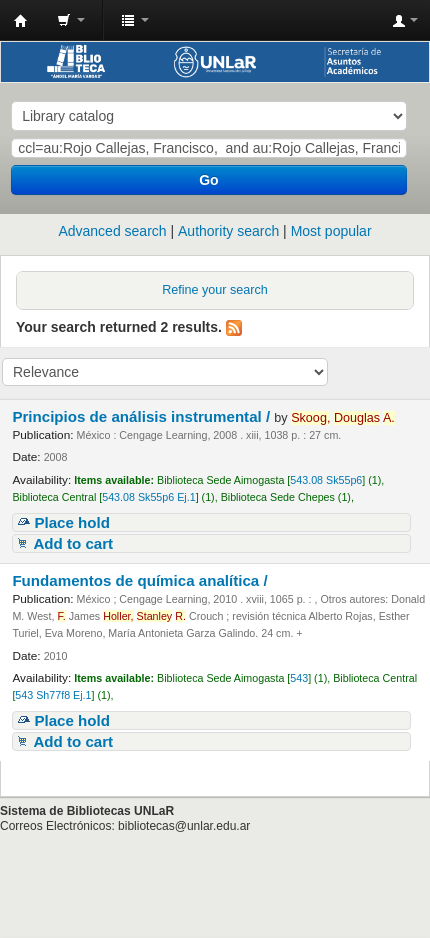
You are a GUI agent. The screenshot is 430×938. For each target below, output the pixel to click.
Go (208, 180)
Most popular (331, 231)
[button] (71, 20)
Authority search (228, 231)
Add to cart (73, 543)
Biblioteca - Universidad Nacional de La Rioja (21, 21)
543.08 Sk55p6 (326, 480)
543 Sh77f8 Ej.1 (53, 695)
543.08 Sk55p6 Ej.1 (148, 497)
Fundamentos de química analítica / (141, 580)
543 (299, 678)
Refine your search (215, 290)
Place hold (72, 522)
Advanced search (112, 231)
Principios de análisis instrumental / (143, 416)
